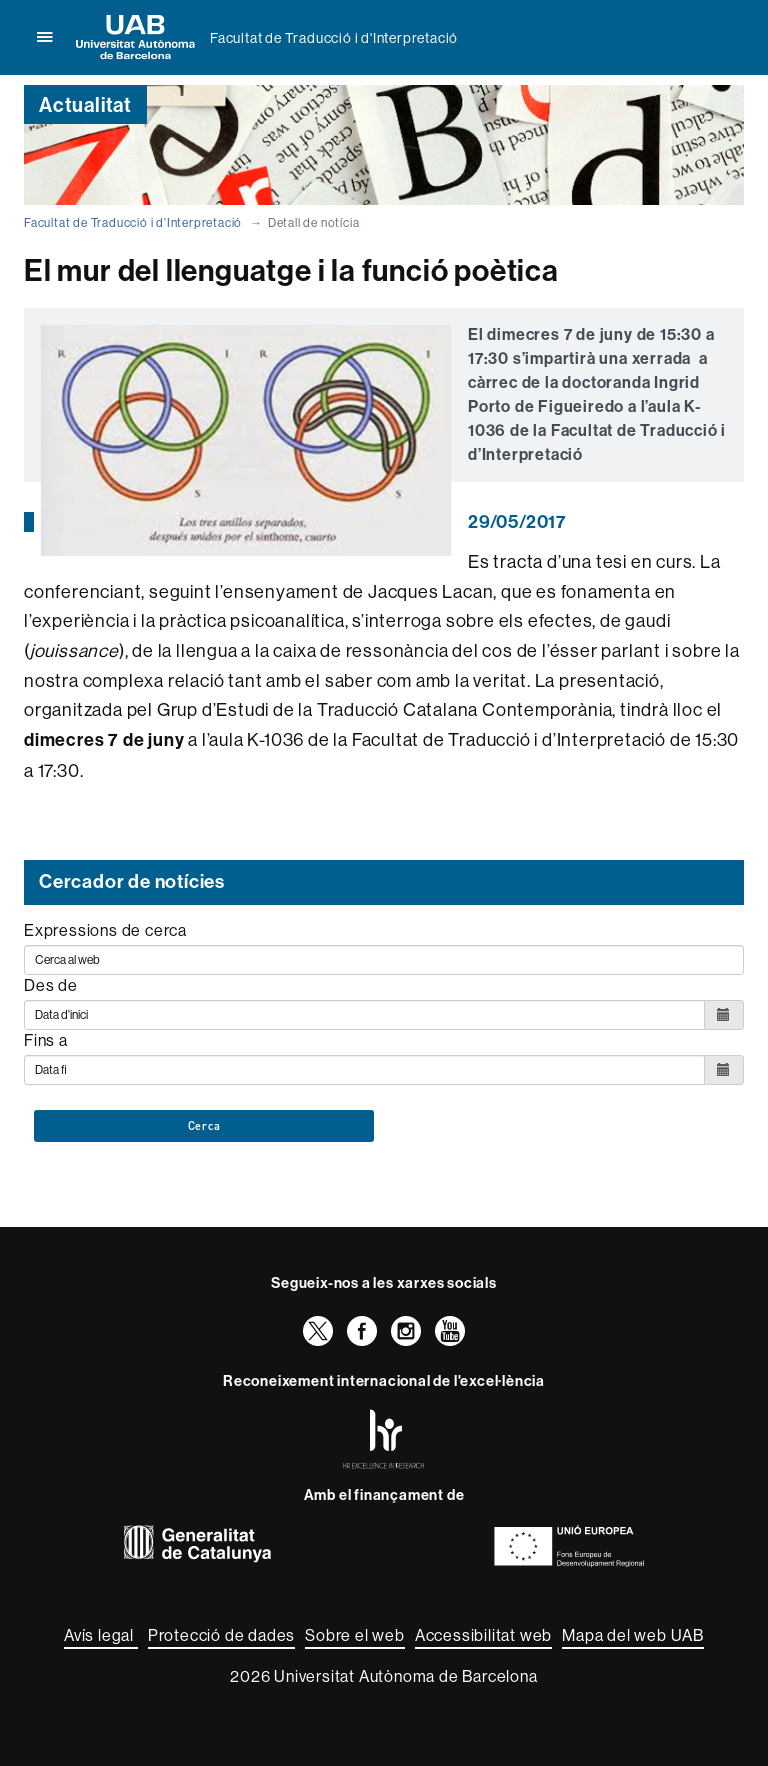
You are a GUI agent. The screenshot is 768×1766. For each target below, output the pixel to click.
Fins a (46, 1040)
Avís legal (101, 1635)
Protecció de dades (221, 1635)
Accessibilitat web (483, 1635)
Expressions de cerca (105, 930)
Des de (51, 985)
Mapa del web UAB (633, 1635)
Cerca (204, 1126)
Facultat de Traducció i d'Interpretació (334, 38)
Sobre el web (355, 1635)
